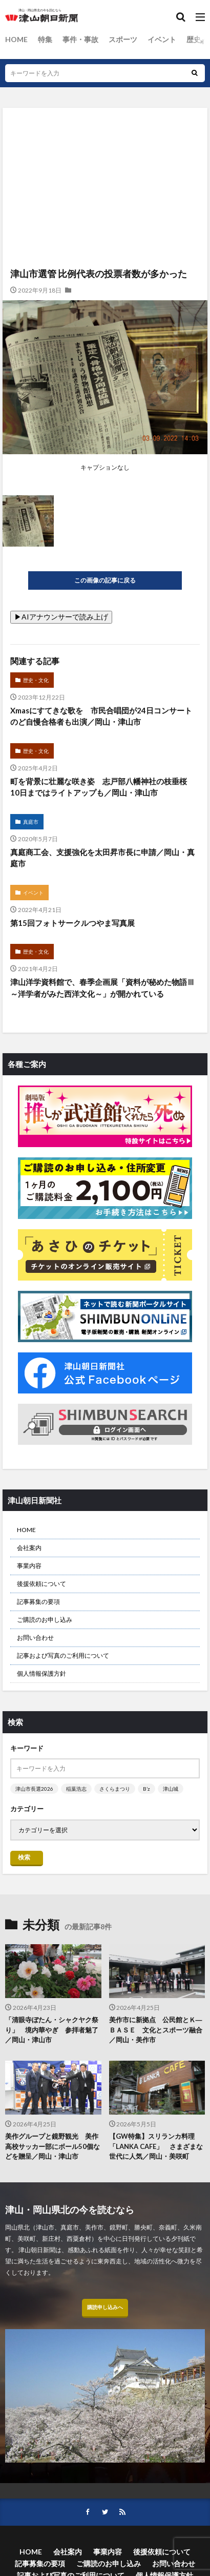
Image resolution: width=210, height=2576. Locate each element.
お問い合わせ (35, 1637)
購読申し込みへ (105, 2307)
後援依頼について (41, 1583)
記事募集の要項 (38, 1601)
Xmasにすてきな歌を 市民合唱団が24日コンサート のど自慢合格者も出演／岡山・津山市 (105, 716)
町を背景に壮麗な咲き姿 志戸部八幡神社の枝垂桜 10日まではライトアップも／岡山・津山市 (102, 787)
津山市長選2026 (34, 1789)
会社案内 (29, 1548)
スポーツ (123, 39)
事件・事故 (80, 39)
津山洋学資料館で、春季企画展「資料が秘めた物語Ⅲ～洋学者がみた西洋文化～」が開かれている (102, 987)
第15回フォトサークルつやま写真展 (72, 922)
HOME (16, 39)
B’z (146, 1789)
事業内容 (29, 1566)
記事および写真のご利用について (63, 1655)
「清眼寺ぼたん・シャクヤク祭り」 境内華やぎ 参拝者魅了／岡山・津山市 (51, 2030)
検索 (24, 1857)
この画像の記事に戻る (105, 580)
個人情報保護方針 (41, 1673)
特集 (45, 39)
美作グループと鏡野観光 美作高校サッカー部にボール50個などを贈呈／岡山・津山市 (52, 2146)
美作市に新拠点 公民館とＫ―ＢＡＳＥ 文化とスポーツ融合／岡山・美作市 (155, 2030)
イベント (162, 39)
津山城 (170, 1789)
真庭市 (30, 822)
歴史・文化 (36, 680)
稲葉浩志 (76, 1789)
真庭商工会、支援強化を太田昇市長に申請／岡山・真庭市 (102, 857)
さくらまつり (114, 1789)
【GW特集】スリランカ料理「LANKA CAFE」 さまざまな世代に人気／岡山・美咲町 (156, 2146)
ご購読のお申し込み (44, 1619)
